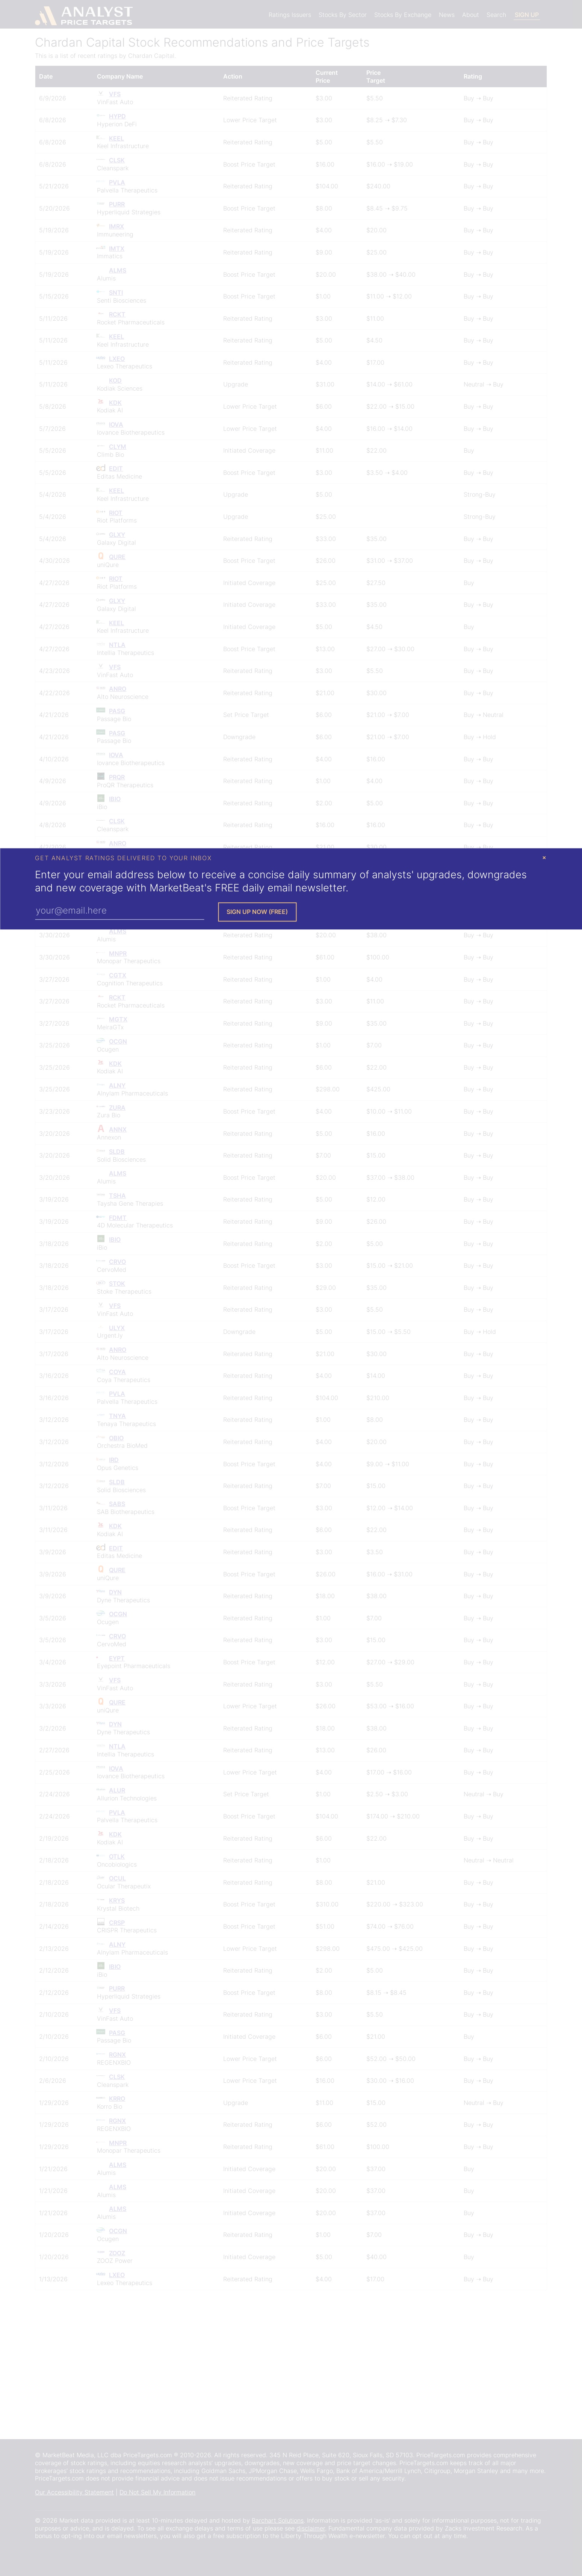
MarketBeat (177, 888)
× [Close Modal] (544, 857)
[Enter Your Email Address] (119, 911)
